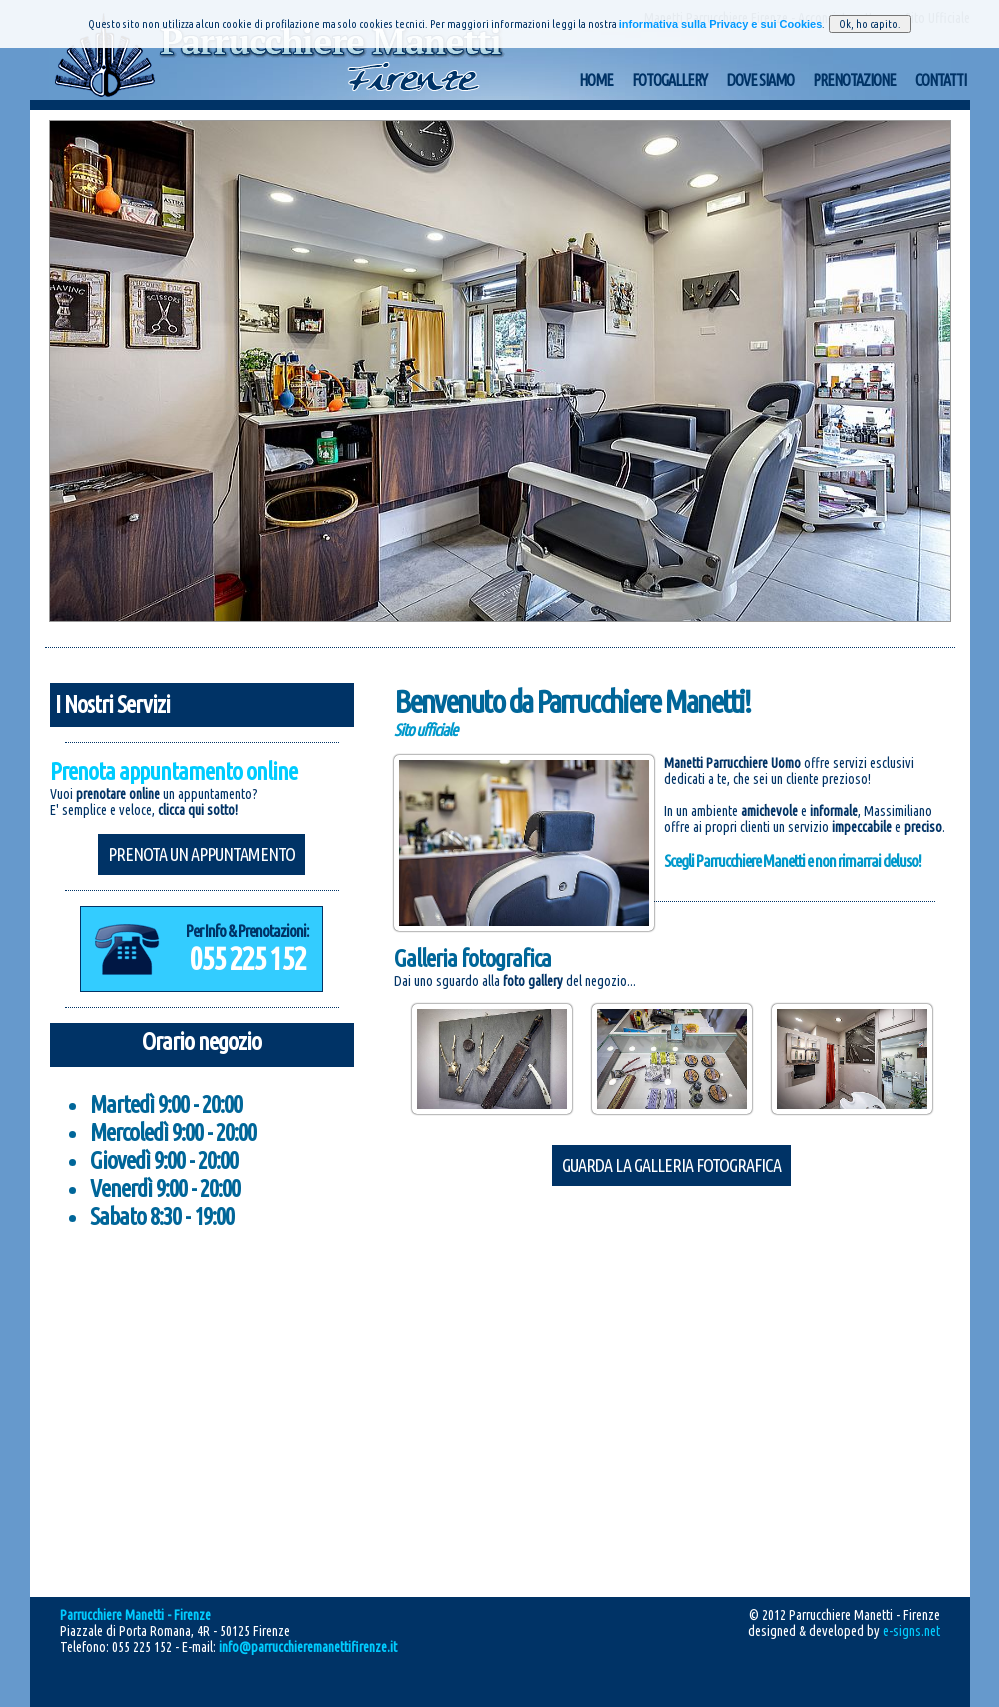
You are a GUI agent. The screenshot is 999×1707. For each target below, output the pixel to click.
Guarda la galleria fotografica (671, 1165)
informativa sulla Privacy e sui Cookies (721, 24)
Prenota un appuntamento (201, 854)
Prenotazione (854, 80)
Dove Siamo (760, 80)
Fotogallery (669, 80)
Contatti (940, 80)
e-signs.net (911, 1631)
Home (596, 80)
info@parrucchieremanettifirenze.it (308, 1647)
